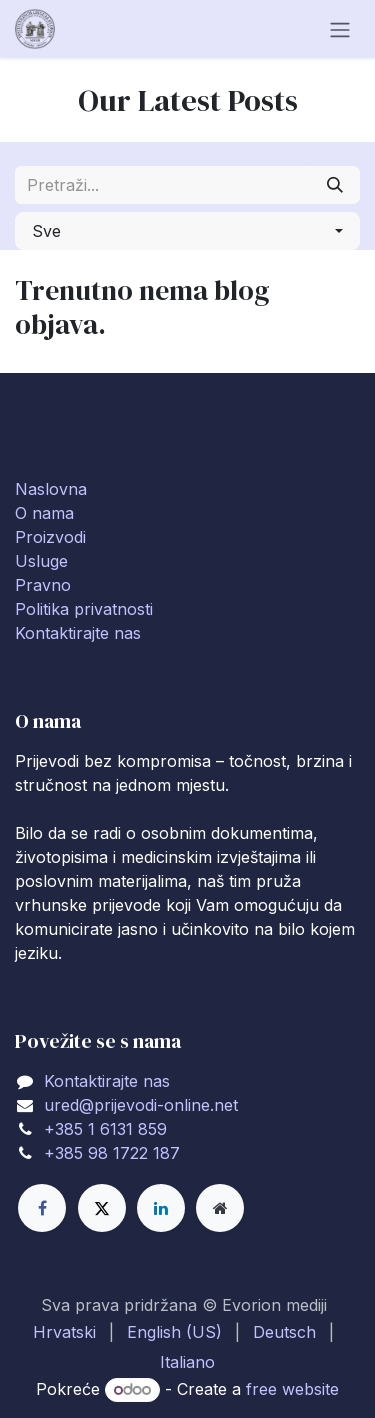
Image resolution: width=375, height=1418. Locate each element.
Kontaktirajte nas (78, 633)
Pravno (43, 585)
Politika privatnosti (84, 609)
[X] (102, 1208)
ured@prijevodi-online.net (141, 1105)
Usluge (41, 561)
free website (292, 1389)
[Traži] (335, 185)
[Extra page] (220, 1208)
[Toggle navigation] (340, 29)
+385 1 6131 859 (105, 1129)
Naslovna (51, 489)
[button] (187, 231)
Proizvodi (50, 537)
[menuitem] (64, 1332)
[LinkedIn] (161, 1208)
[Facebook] (42, 1208)
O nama (44, 513)
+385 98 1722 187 (112, 1153)
